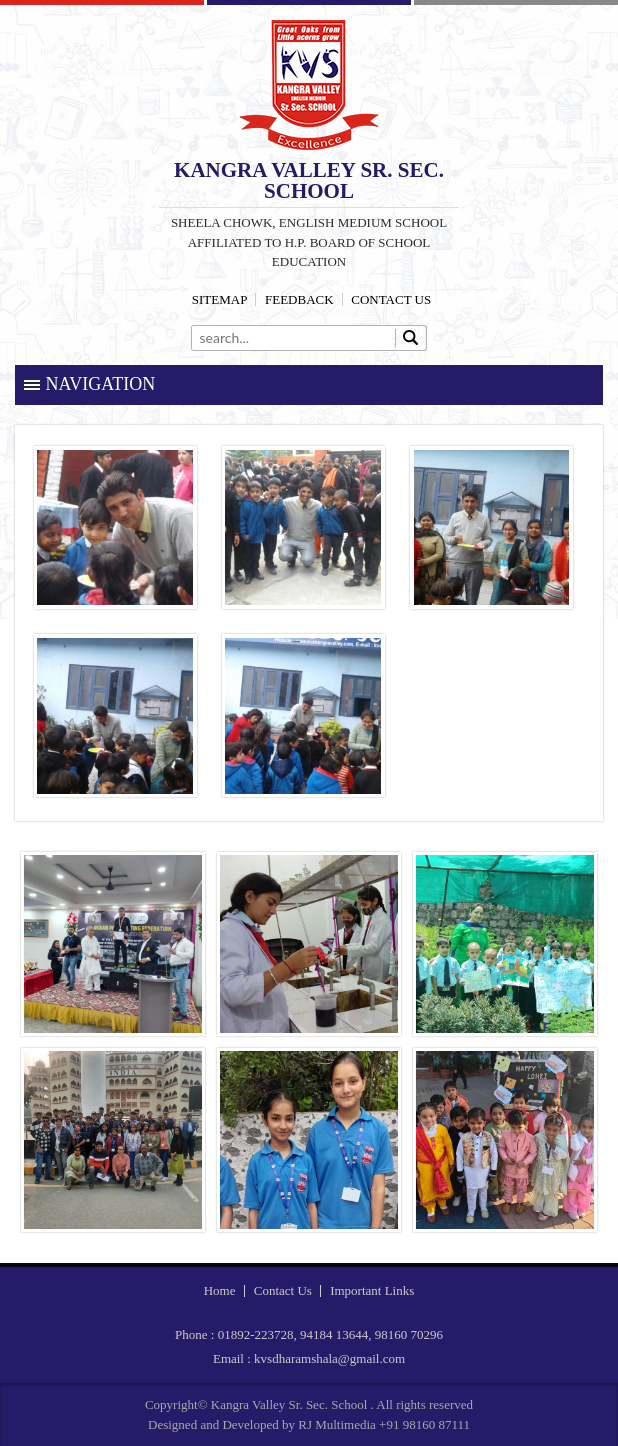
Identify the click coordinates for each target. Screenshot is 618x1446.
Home (220, 1290)
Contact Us (391, 299)
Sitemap (220, 299)
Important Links (372, 1290)
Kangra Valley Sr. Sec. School (309, 85)
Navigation (101, 384)
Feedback (299, 299)
